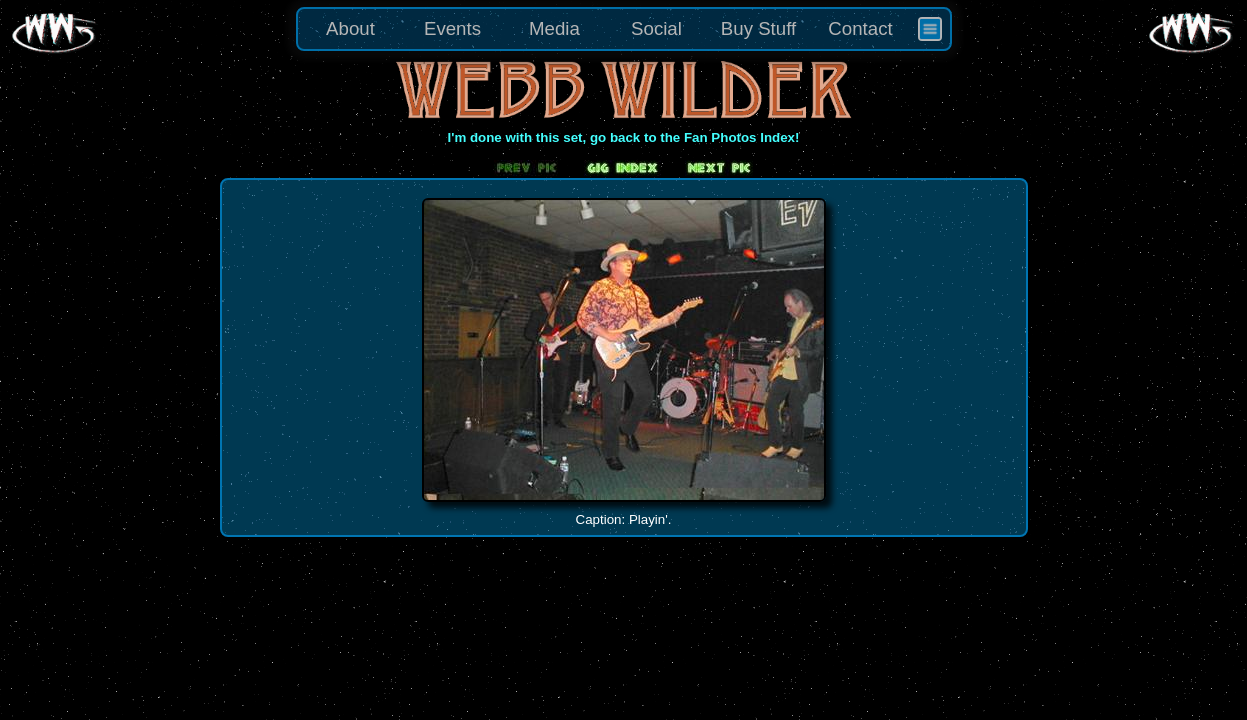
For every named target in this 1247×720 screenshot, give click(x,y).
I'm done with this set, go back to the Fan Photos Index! (624, 137)
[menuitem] (930, 29)
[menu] (624, 29)
